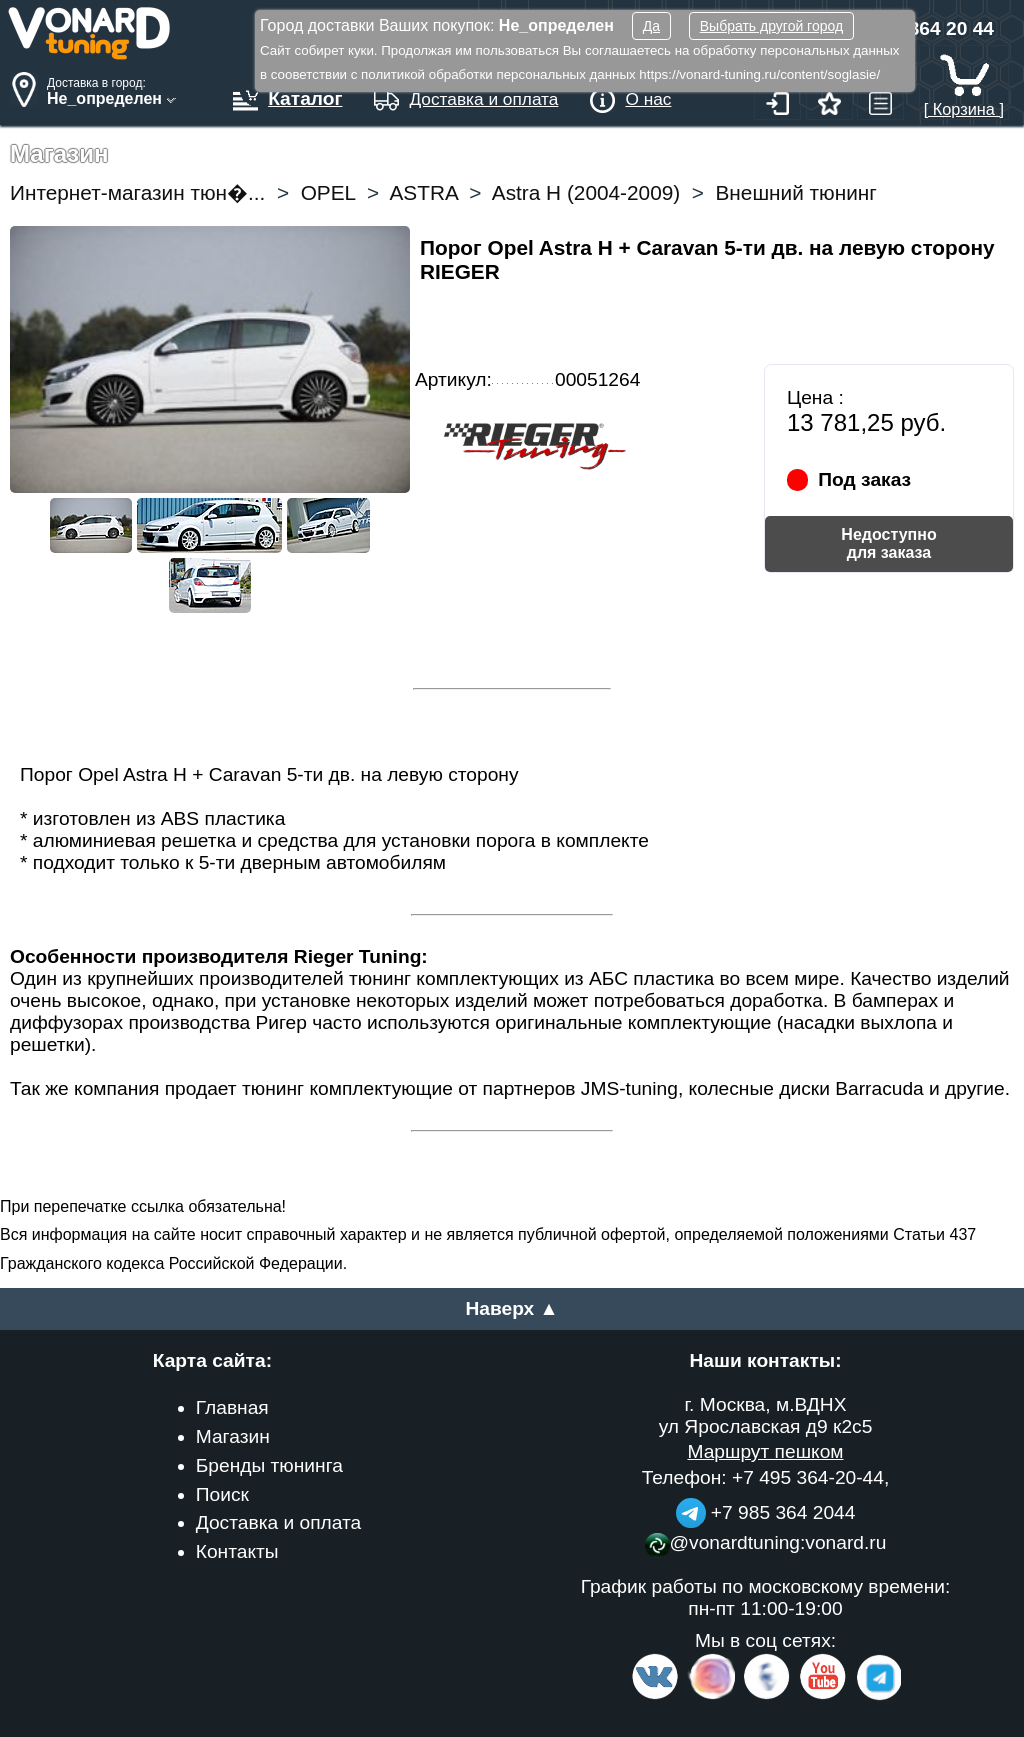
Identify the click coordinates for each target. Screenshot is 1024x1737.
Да (651, 26)
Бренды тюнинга (269, 1465)
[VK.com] (655, 1695)
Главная (232, 1407)
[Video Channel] (823, 1695)
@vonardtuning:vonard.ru (766, 1542)
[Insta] (712, 1695)
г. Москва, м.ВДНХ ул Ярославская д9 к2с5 (766, 1415)
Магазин (233, 1436)
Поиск (222, 1494)
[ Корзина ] (964, 99)
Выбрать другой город (771, 26)
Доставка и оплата (279, 1522)
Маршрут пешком (765, 1451)
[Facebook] (765, 1695)
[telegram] (876, 1695)
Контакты (237, 1551)
